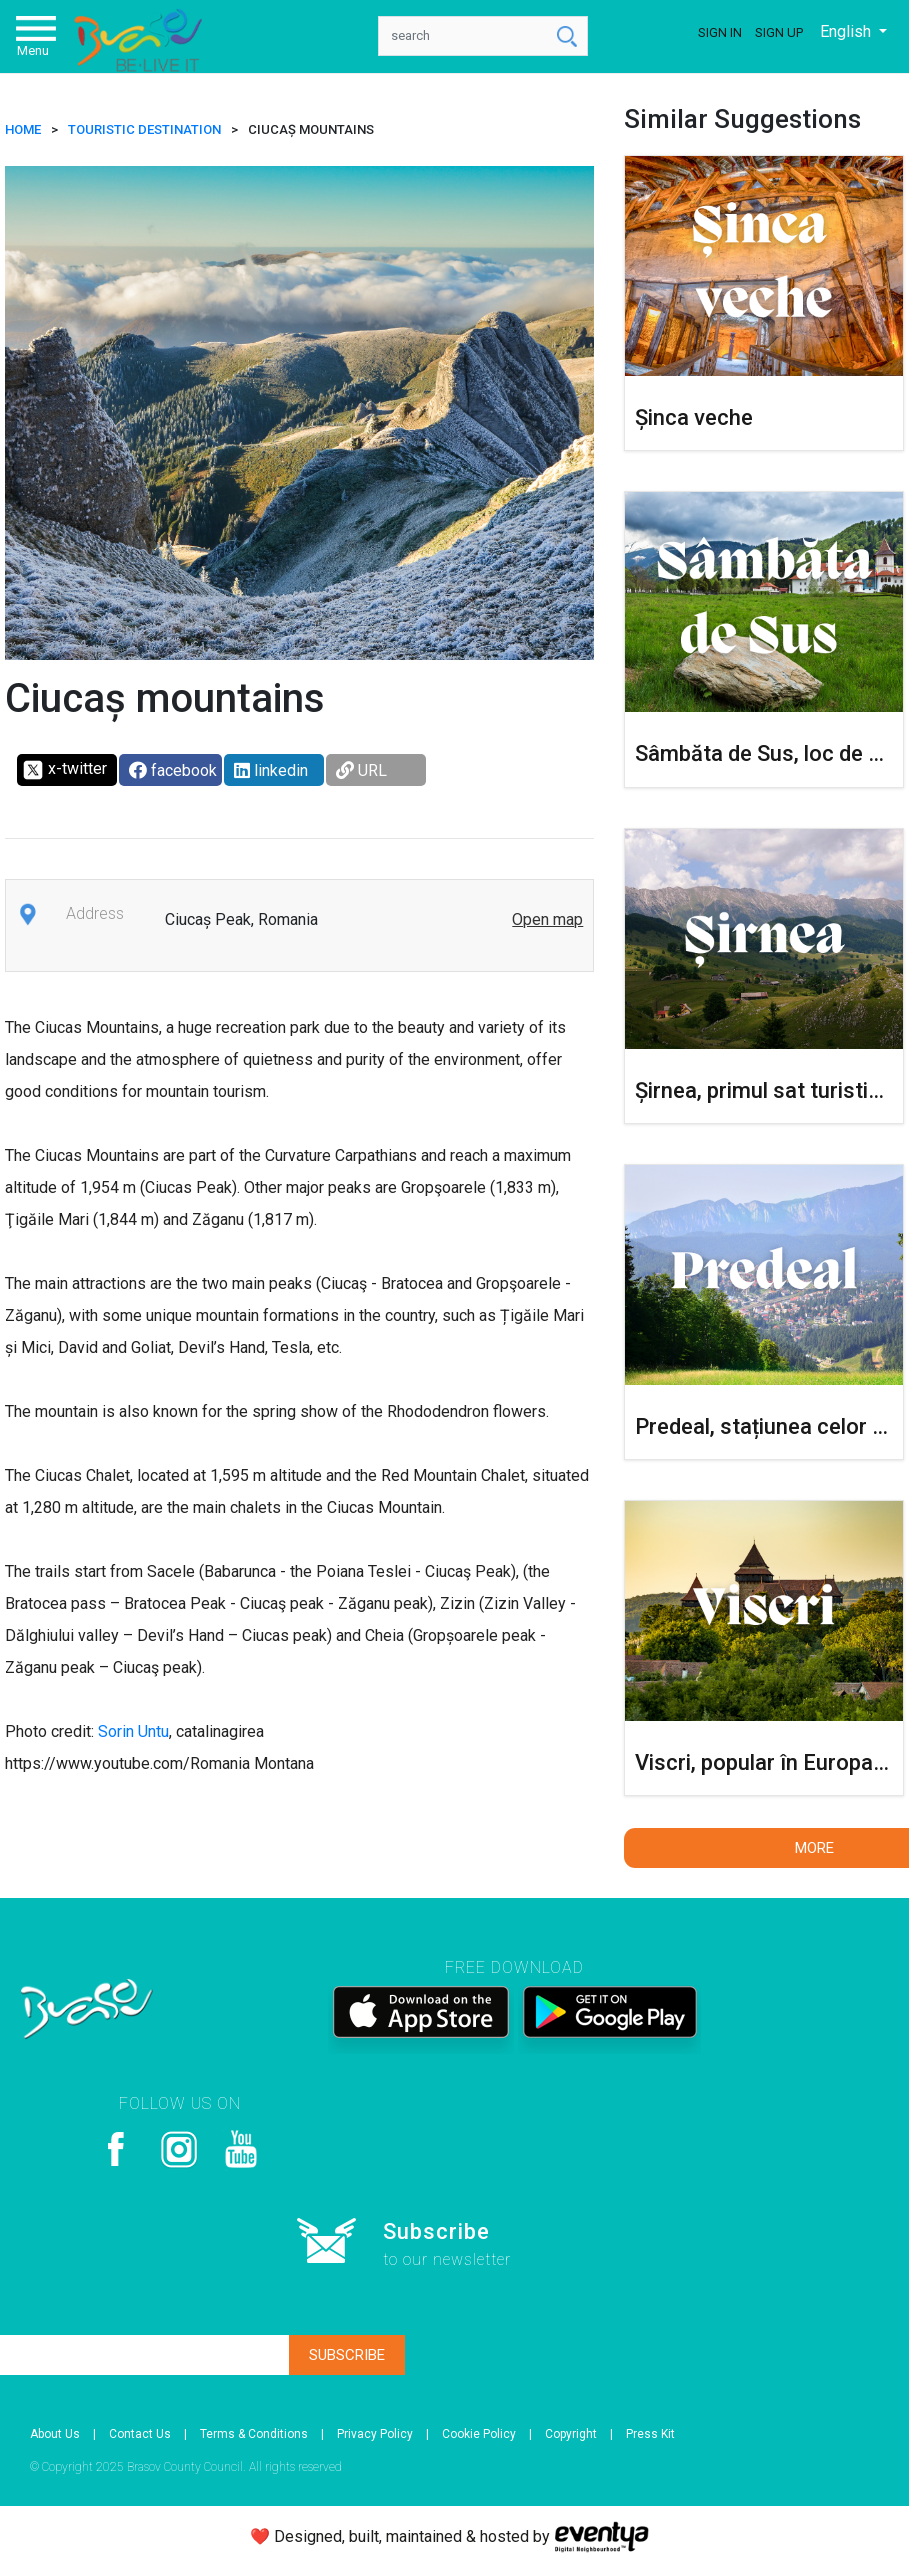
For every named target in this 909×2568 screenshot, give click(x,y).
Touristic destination (144, 129)
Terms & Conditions (254, 2434)
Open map (547, 919)
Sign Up (779, 32)
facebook (173, 770)
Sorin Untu (133, 1731)
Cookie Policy (479, 2434)
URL (361, 770)
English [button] (847, 31)
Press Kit (650, 2434)
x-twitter (64, 770)
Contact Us (140, 2434)
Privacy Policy (375, 2434)
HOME (23, 129)
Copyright (571, 2434)
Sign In (720, 32)
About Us (55, 2434)
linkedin (271, 770)
